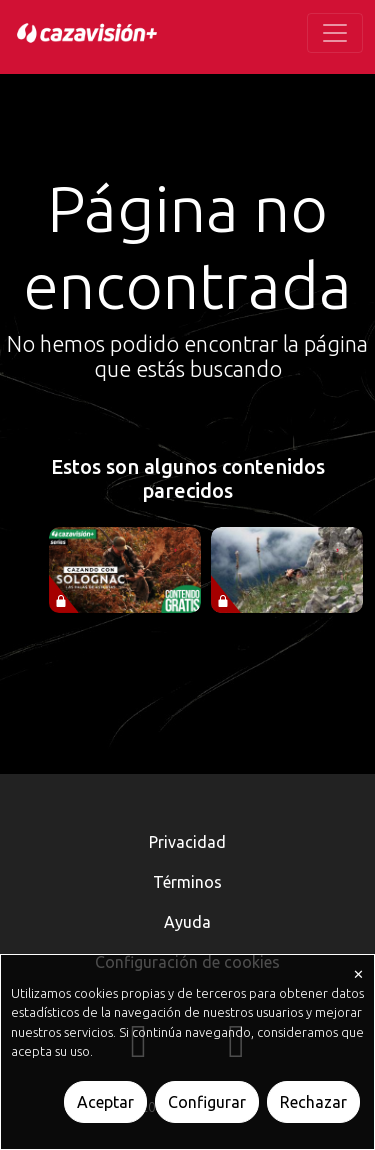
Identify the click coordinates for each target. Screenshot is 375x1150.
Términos (187, 882)
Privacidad (187, 842)
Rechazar (313, 1102)
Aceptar (105, 1102)
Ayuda (187, 922)
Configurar (207, 1102)
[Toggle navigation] (335, 33)
